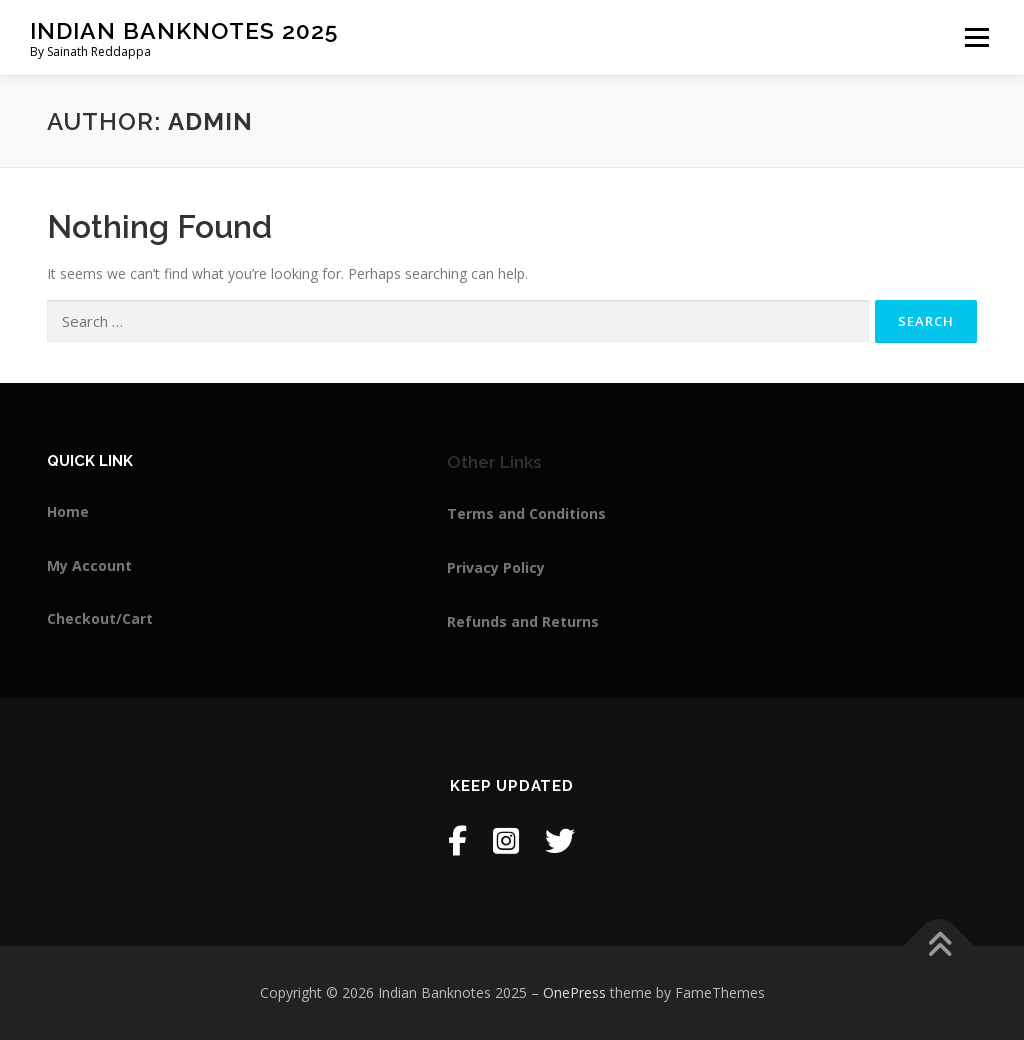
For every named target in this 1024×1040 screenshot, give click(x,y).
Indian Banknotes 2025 (184, 30)
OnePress (574, 992)
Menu (976, 37)
